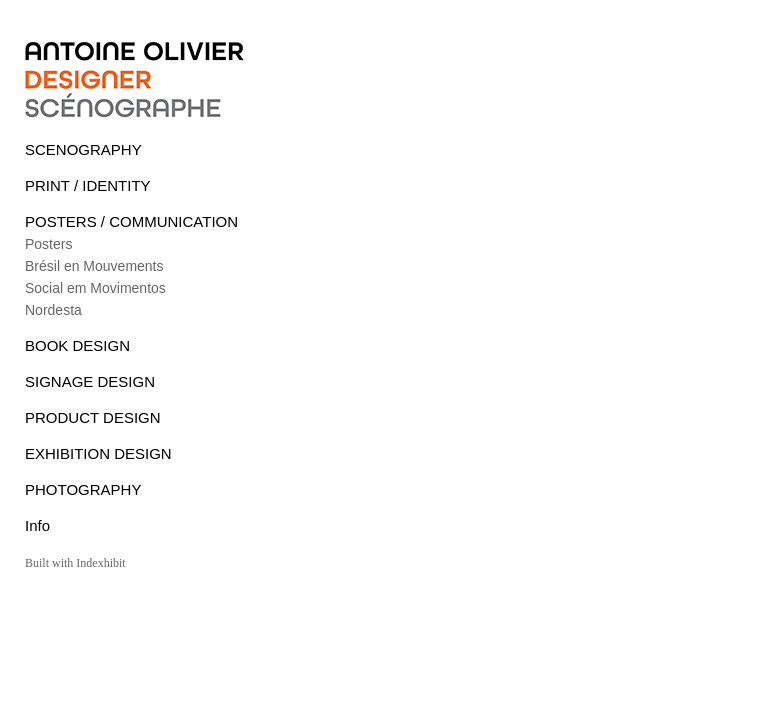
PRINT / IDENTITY (88, 185)
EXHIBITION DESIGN (98, 453)
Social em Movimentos (95, 288)
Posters (48, 244)
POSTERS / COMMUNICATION (131, 221)
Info (37, 525)
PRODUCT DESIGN (93, 417)
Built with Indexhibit (75, 563)
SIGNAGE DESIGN (90, 381)
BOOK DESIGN (77, 345)
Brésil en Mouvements (94, 266)
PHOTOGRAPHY (83, 489)
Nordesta (53, 310)
